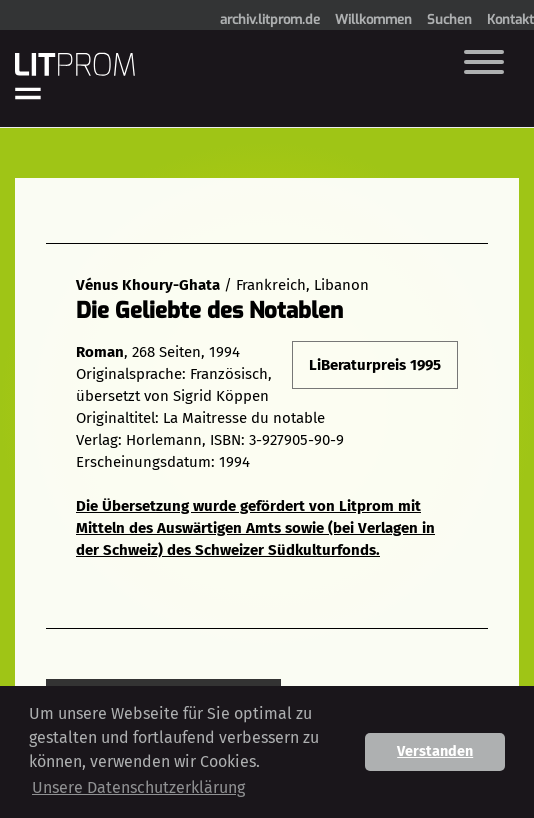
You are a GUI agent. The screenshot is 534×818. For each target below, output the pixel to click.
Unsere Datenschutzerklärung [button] (138, 787)
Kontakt (510, 19)
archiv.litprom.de (270, 19)
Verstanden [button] (435, 751)
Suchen (449, 19)
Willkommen (373, 19)
